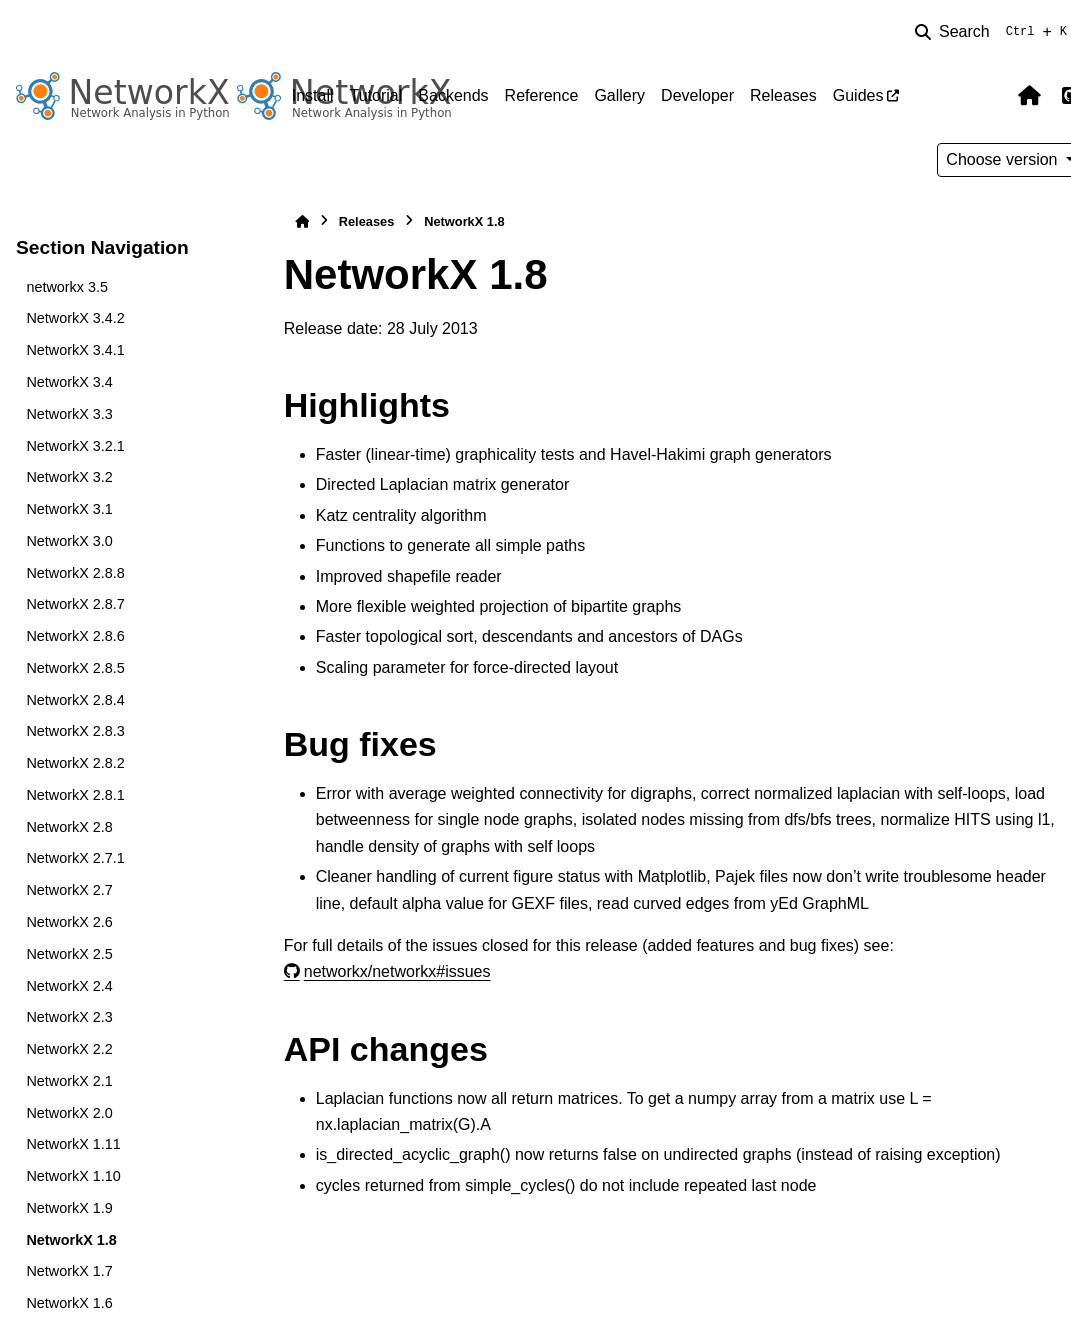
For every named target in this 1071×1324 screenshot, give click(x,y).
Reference (542, 95)
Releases (783, 95)
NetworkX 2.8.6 (75, 636)
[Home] (302, 221)
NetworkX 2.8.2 (75, 763)
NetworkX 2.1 (69, 1081)
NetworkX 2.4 (69, 986)
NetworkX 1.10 (73, 1176)
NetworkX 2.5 (69, 954)
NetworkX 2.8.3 (75, 731)
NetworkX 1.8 (71, 1240)
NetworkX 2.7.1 (75, 858)
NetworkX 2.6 (69, 922)
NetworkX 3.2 (69, 477)
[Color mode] (987, 96)
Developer (697, 95)
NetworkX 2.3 (69, 1017)
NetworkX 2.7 (69, 890)
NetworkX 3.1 (69, 509)
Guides (858, 95)
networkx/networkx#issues (397, 971)
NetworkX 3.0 (69, 541)
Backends (453, 95)
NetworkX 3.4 (69, 382)
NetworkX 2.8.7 (75, 604)
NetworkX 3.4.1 (75, 350)
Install (313, 95)
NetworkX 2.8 (69, 827)
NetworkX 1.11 (73, 1144)
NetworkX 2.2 (69, 1049)
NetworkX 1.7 (69, 1271)
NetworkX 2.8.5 (75, 668)
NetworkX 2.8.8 (75, 573)
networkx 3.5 (67, 287)
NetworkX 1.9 (69, 1208)
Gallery (619, 95)
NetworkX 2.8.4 (75, 700)
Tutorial (376, 95)
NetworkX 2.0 (69, 1113)
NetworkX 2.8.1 (75, 795)
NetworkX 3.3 (69, 414)
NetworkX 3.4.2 (75, 318)
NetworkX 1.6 (69, 1303)
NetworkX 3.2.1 (75, 446)
